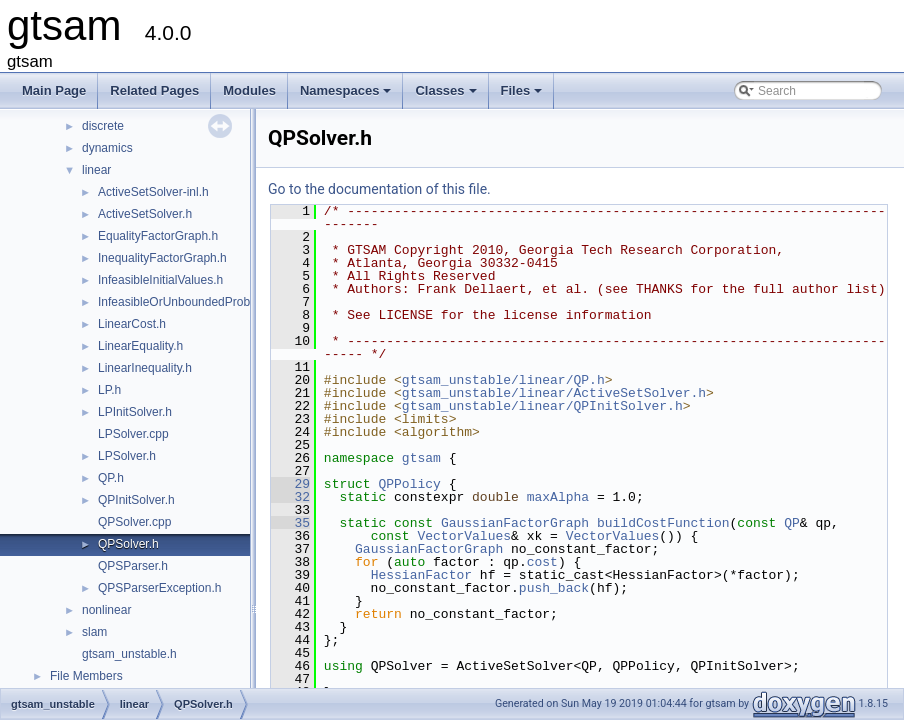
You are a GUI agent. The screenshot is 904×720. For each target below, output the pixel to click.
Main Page (54, 90)
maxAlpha (558, 497)
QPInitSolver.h (136, 500)
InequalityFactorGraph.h (162, 258)
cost (542, 562)
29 (290, 484)
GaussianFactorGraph (515, 523)
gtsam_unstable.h (129, 654)
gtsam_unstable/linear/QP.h (503, 380)
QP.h (111, 478)
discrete (103, 126)
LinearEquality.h (140, 346)
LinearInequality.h (145, 368)
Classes (447, 96)
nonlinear (106, 610)
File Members (86, 676)
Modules (249, 90)
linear (96, 170)
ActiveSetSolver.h (145, 214)
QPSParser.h (133, 566)
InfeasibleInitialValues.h (160, 280)
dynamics (107, 148)
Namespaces (347, 96)
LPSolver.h (127, 456)
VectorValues (464, 536)
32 (290, 497)
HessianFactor (421, 575)
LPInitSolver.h (135, 412)
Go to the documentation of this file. (379, 189)
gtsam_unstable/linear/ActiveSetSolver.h (554, 393)
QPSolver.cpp (134, 522)
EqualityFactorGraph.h (158, 236)
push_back (554, 588)
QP (792, 523)
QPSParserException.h (159, 588)
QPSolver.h (128, 544)
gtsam (421, 458)
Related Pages (154, 90)
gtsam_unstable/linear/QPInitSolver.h (542, 406)
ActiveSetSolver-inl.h (153, 192)
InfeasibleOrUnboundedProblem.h (188, 302)
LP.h (109, 390)
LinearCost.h (132, 324)
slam (94, 632)
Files (523, 96)
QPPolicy (409, 484)
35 (290, 523)
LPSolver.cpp (133, 434)
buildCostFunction (663, 523)
